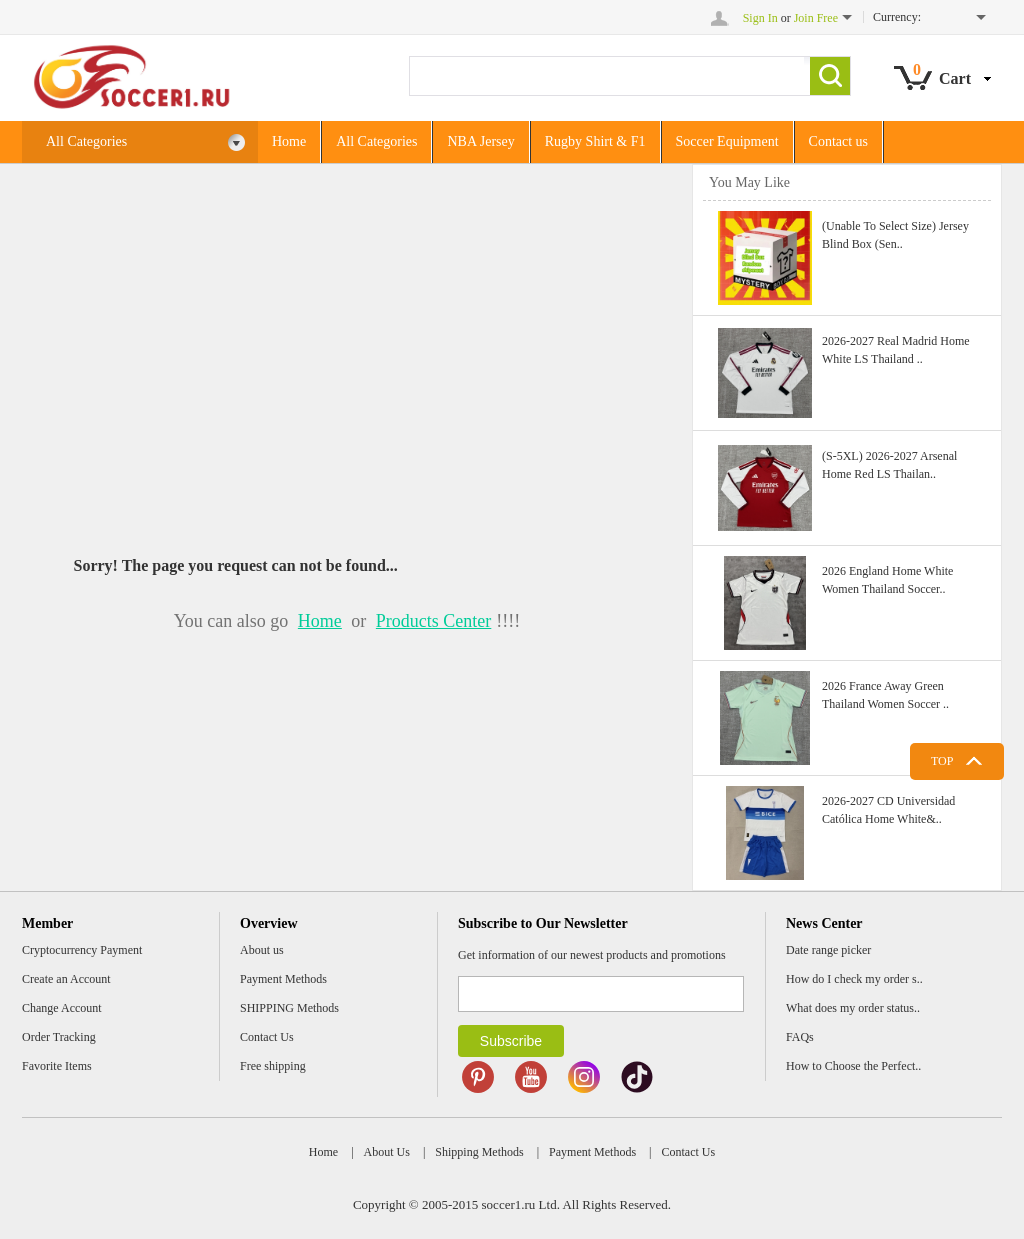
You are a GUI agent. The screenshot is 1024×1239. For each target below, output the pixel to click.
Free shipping (273, 1066)
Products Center (433, 621)
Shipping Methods (479, 1152)
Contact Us (267, 1037)
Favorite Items (57, 1066)
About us (262, 950)
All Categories (146, 142)
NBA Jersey (480, 141)
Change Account (62, 1008)
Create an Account (66, 979)
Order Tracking (59, 1037)
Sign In (760, 18)
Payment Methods (283, 979)
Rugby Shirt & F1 (595, 141)
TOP (942, 761)
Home (289, 141)
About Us (387, 1152)
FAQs (800, 1037)
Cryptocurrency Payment (82, 950)
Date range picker (828, 950)
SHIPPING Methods (289, 1008)
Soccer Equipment (727, 141)
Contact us (839, 141)
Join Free (816, 18)
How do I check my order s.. (854, 979)
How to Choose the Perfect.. (853, 1066)
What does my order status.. (853, 1008)
